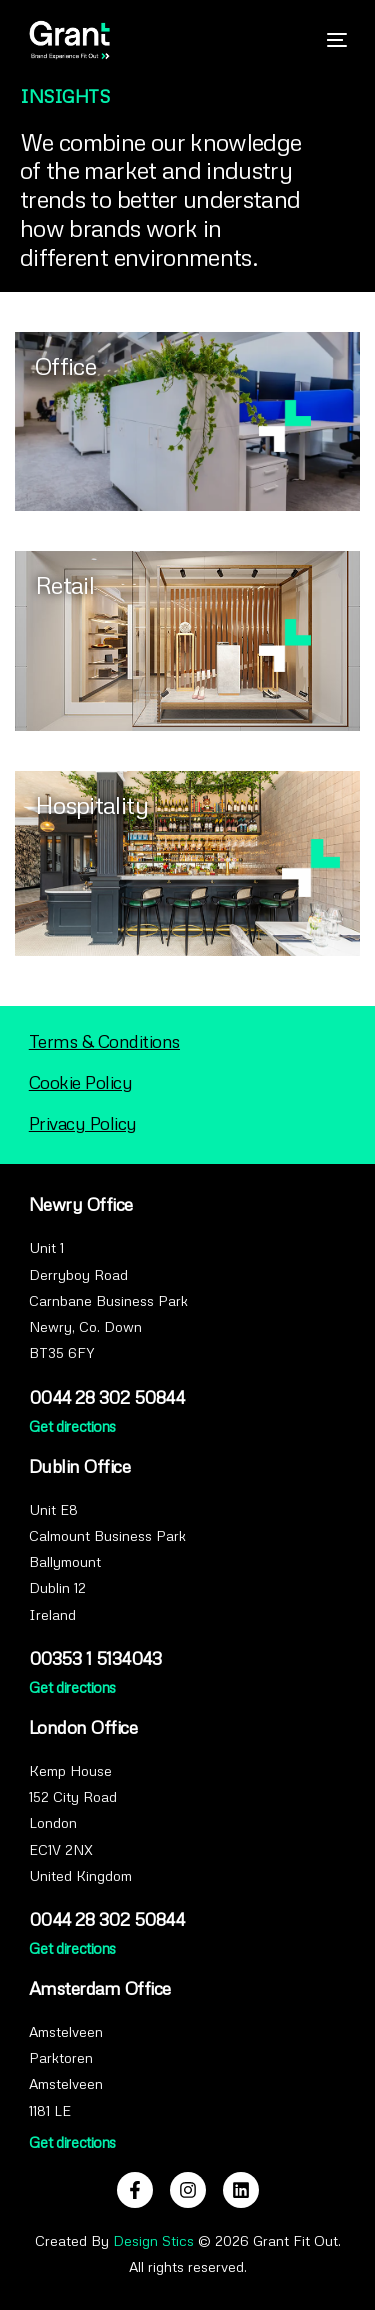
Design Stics (153, 2240)
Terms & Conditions (104, 1041)
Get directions (72, 1426)
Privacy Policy (83, 1123)
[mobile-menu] (327, 40)
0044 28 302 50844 (107, 1397)
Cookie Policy (81, 1082)
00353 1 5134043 (95, 1658)
